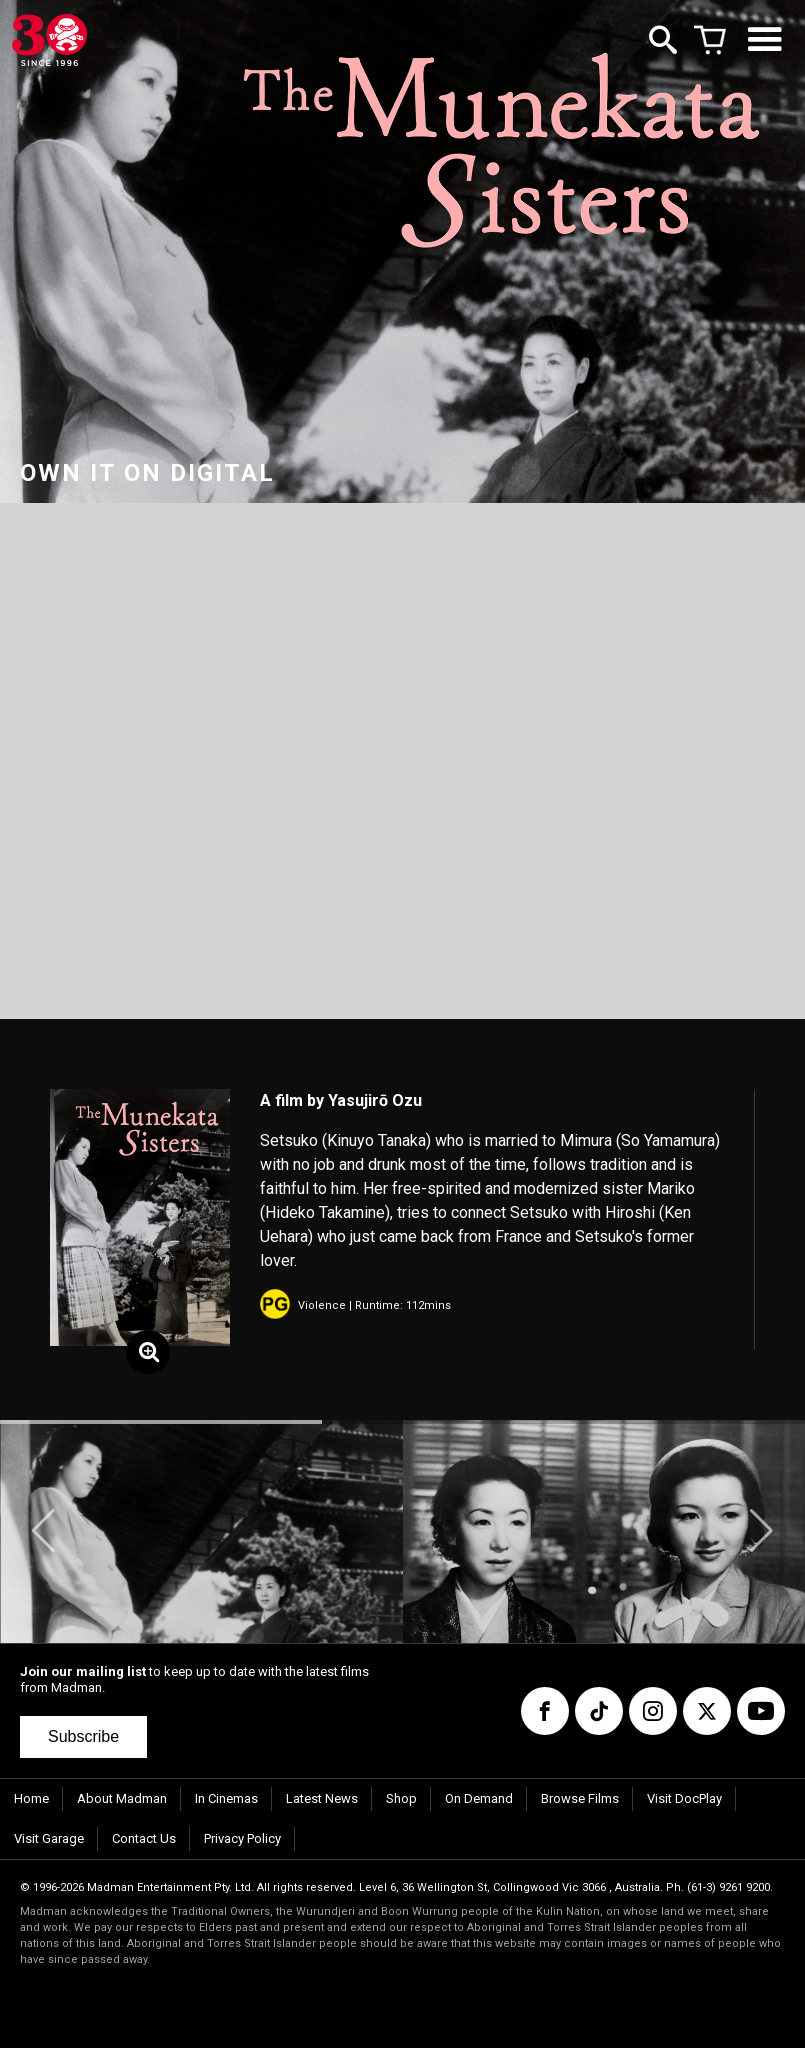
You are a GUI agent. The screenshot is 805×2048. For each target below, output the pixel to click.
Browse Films (580, 1798)
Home (31, 1798)
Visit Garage (49, 1838)
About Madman (122, 1798)
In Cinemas (226, 1798)
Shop (401, 1798)
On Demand (479, 1798)
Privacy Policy (242, 1838)
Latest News (322, 1798)
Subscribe (83, 1736)
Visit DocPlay (684, 1798)
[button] (43, 1531)
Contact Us (144, 1838)
